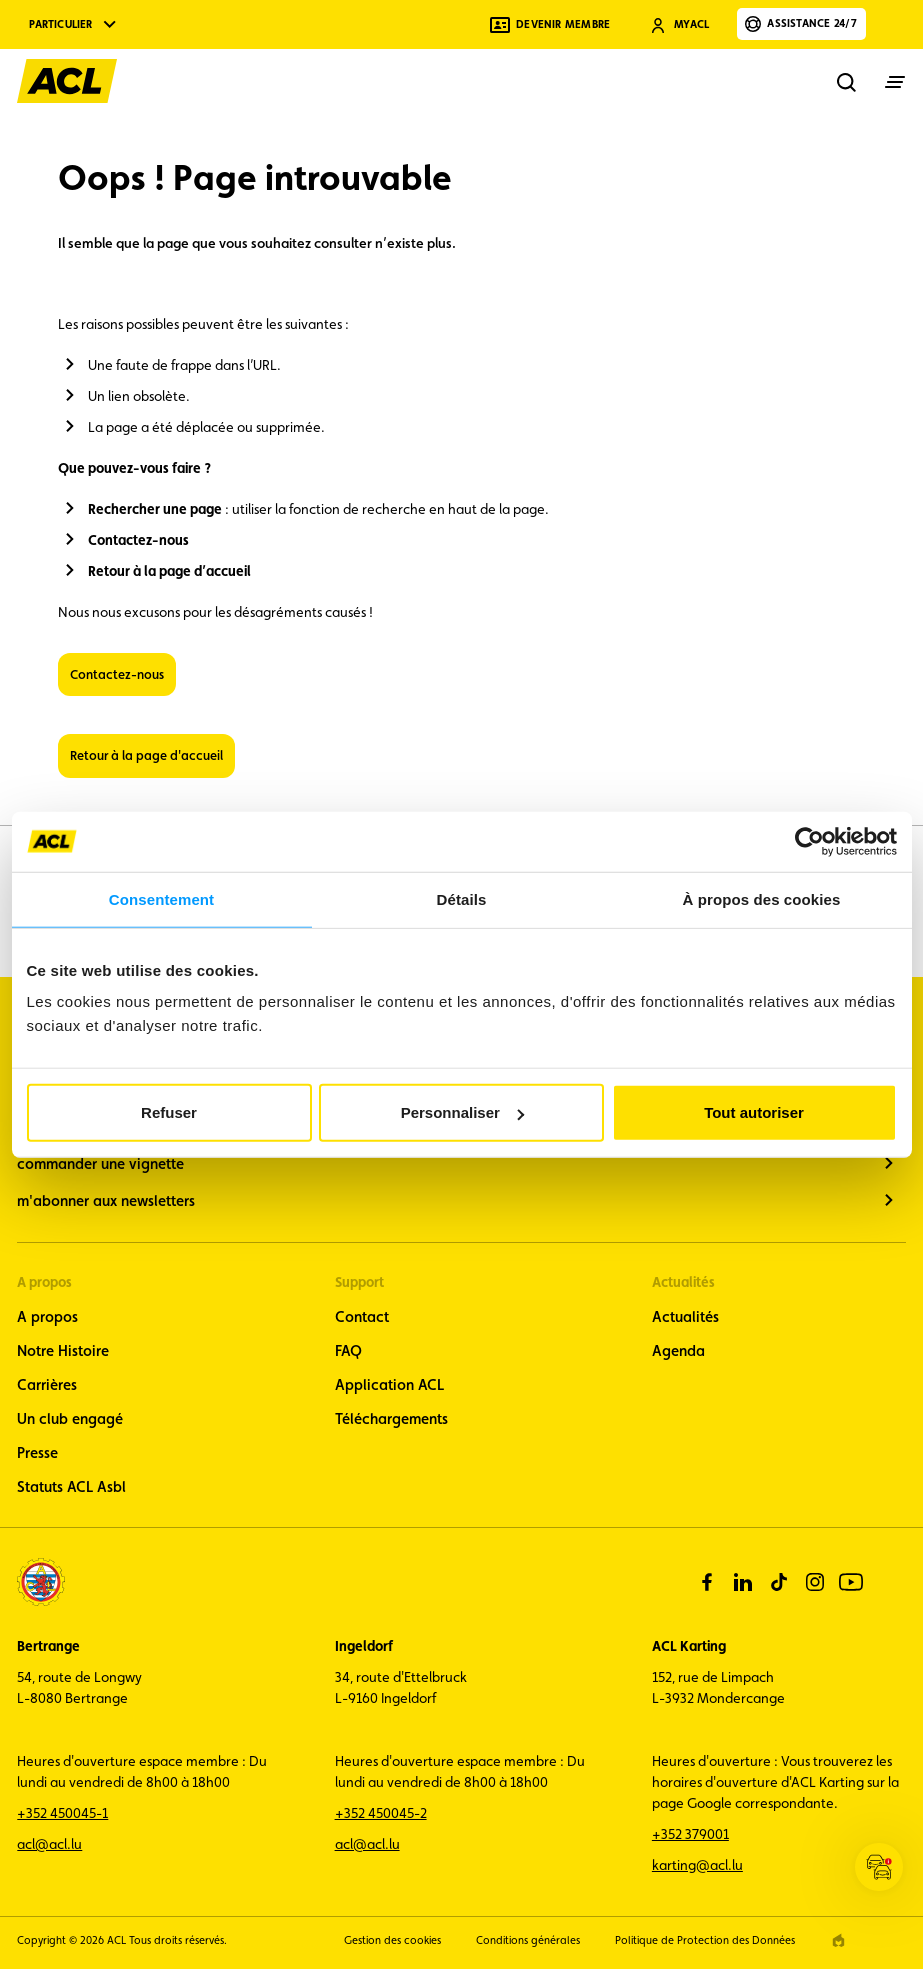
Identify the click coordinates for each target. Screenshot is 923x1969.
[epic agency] (838, 1940)
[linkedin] (743, 1582)
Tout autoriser (754, 1112)
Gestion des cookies (392, 1940)
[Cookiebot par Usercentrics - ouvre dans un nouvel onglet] (809, 841)
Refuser (169, 1112)
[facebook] (707, 1582)
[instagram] (815, 1582)
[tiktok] (779, 1582)
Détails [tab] (462, 898)
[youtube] (851, 1582)
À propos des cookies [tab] (762, 898)
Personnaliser (462, 1112)
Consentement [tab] (161, 898)
